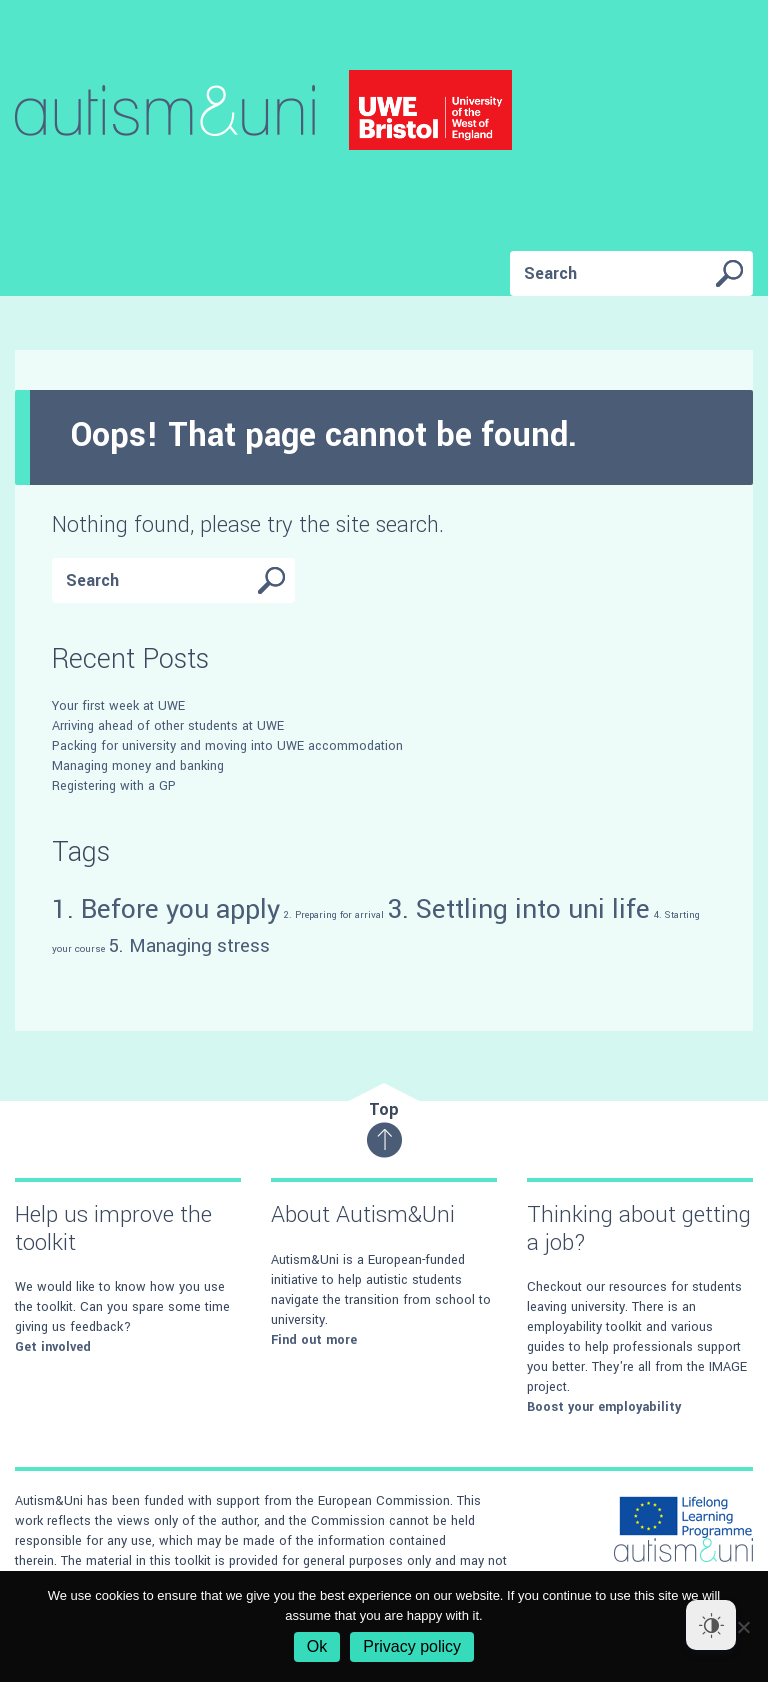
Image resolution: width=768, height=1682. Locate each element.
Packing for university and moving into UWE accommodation (227, 746)
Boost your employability (604, 1407)
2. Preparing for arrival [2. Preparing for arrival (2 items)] (334, 915)
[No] (743, 1627)
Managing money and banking (138, 766)
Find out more (314, 1340)
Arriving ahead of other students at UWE (168, 726)
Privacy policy (412, 1646)
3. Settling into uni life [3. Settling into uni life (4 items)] (519, 909)
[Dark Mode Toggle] (711, 1625)
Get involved (53, 1347)
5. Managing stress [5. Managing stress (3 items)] (189, 945)
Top (384, 1128)
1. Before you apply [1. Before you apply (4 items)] (166, 909)
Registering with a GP (114, 786)
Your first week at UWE (118, 706)
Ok (317, 1646)
